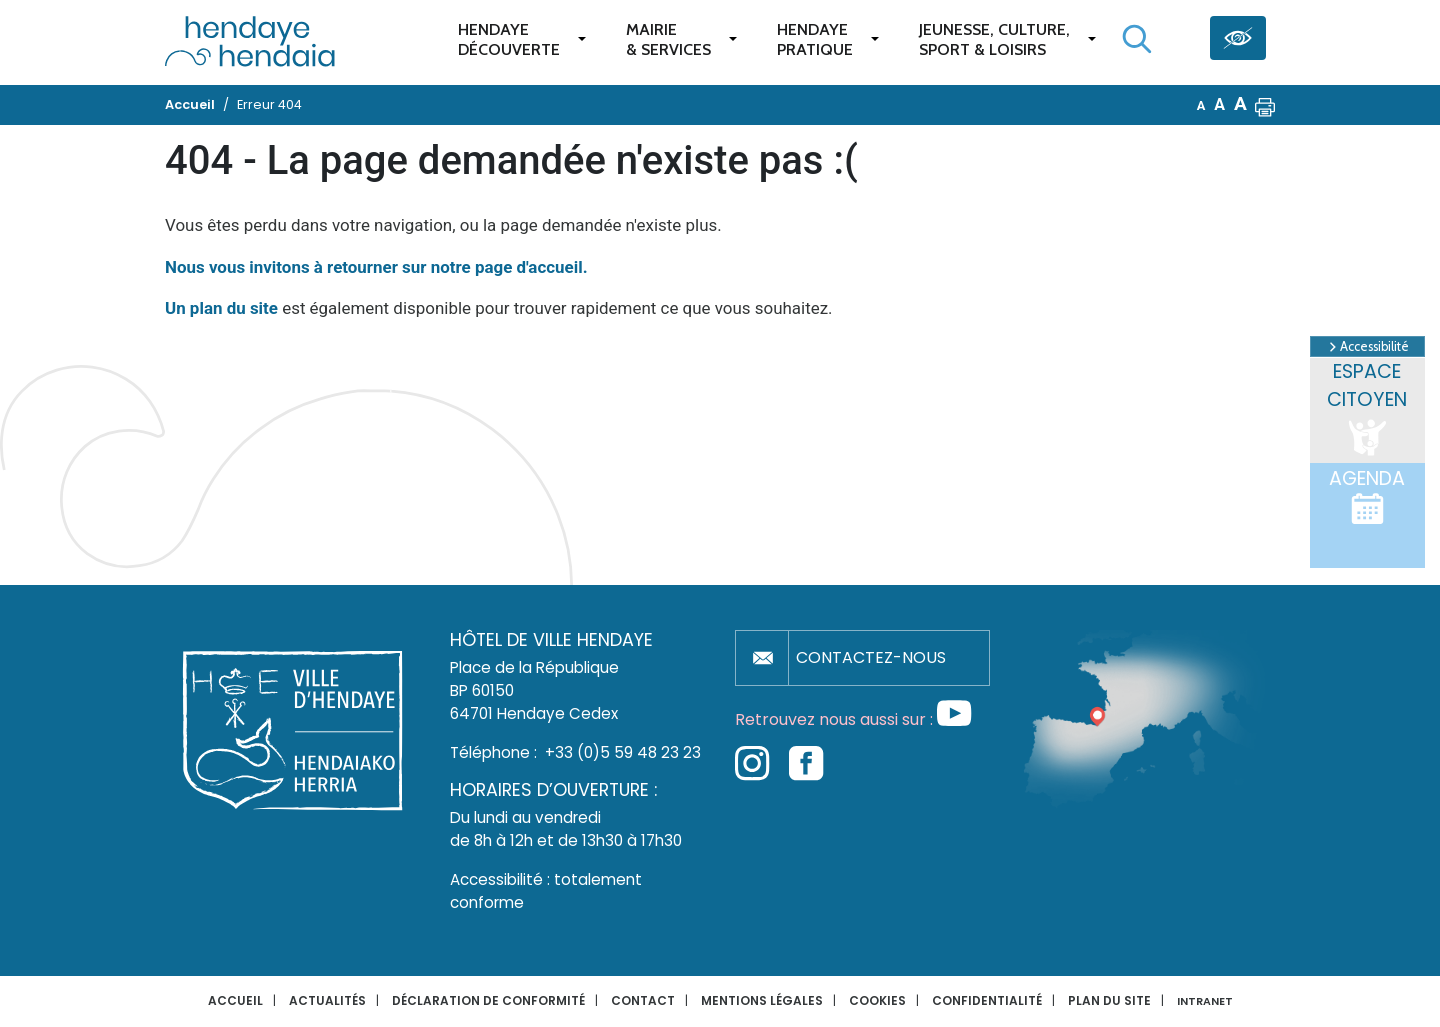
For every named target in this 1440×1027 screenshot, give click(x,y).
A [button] (1201, 105)
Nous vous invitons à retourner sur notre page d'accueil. (376, 267)
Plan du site (1109, 1000)
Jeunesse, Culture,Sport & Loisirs (994, 39)
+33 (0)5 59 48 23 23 (623, 752)
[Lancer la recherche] (1137, 39)
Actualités (327, 1000)
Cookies (877, 1000)
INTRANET (1205, 1001)
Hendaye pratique (815, 39)
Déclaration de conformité (488, 1000)
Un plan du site (221, 308)
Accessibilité (1367, 347)
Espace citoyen (1367, 409)
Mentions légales (762, 1000)
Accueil (235, 1000)
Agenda (1367, 496)
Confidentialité (987, 1000)
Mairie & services (668, 39)
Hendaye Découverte (509, 39)
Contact (643, 1000)
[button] (1265, 105)
